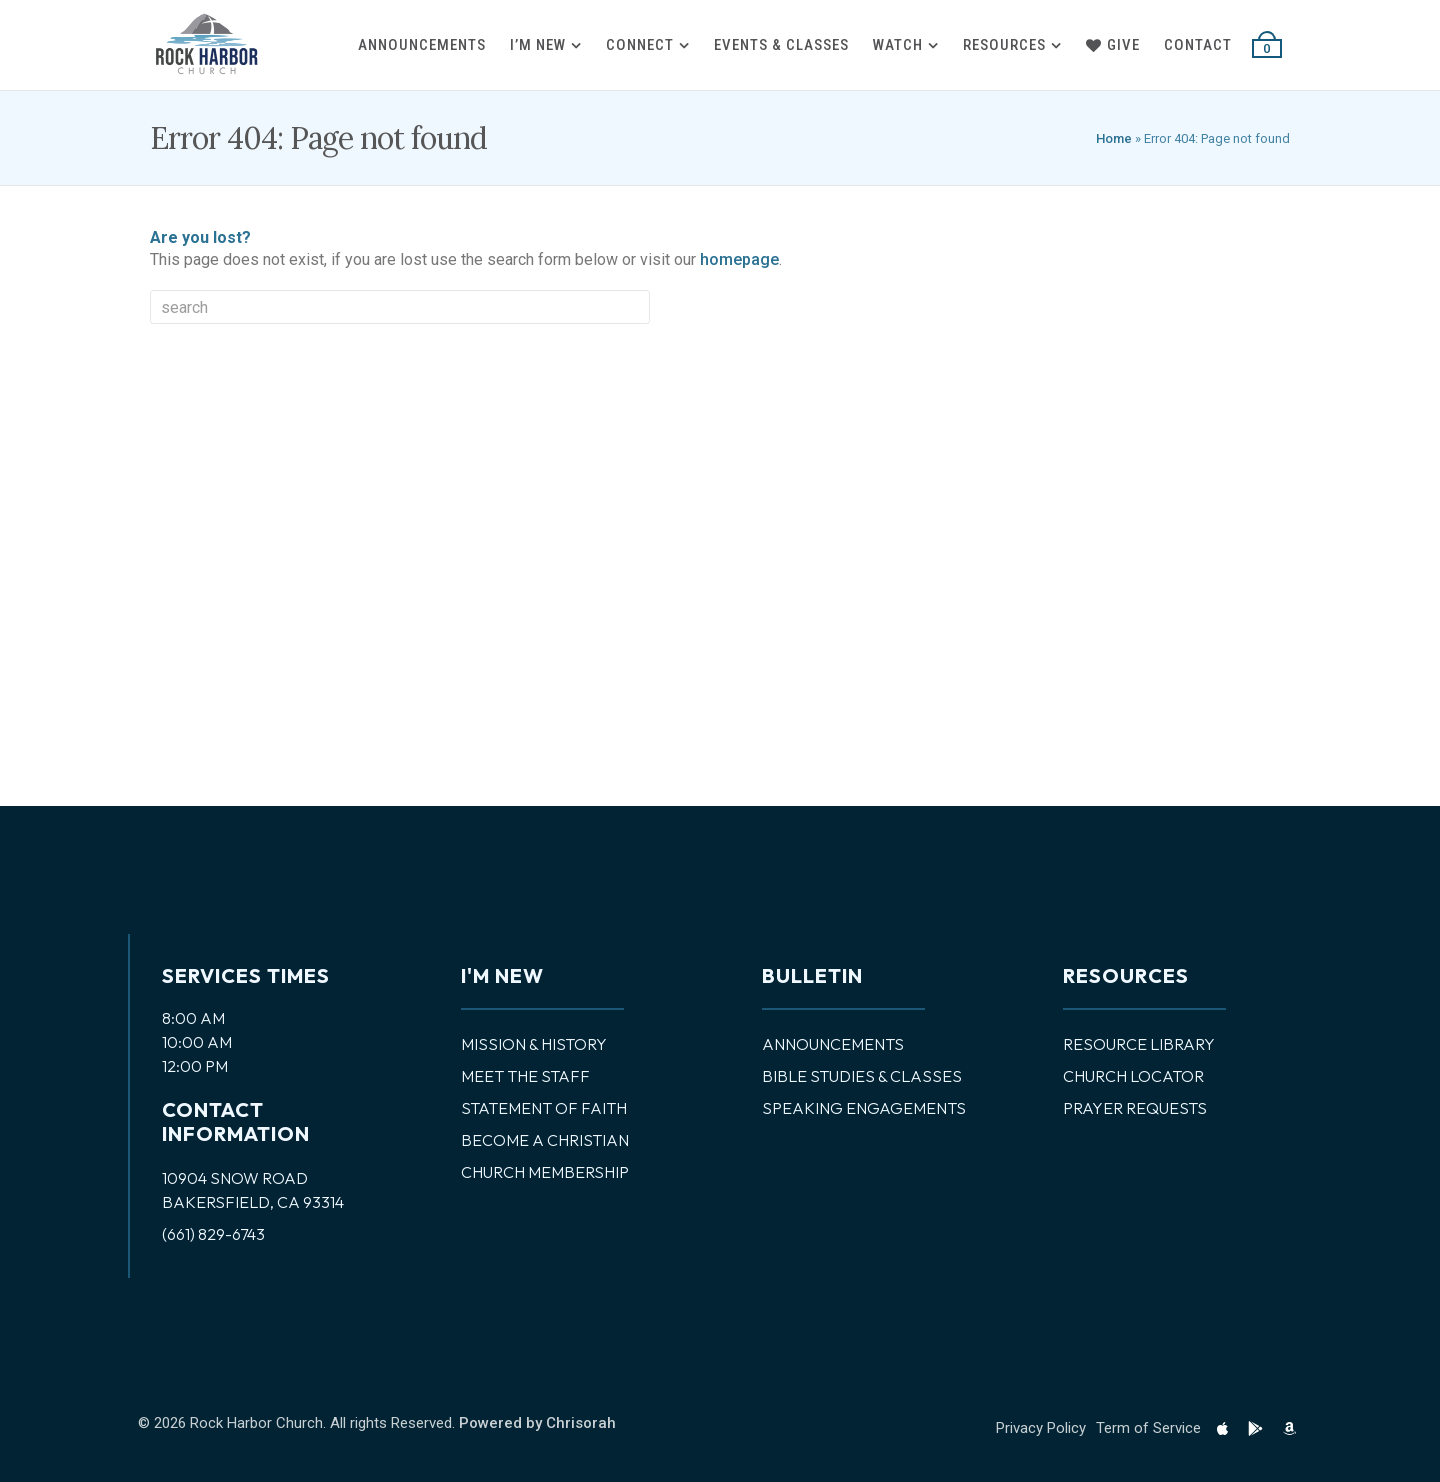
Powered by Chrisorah (537, 1423)
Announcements (422, 45)
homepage (739, 259)
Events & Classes (781, 45)
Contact (1198, 45)
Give (1113, 45)
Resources (1004, 45)
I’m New (538, 45)
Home (1114, 138)
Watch (898, 45)
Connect (640, 45)
